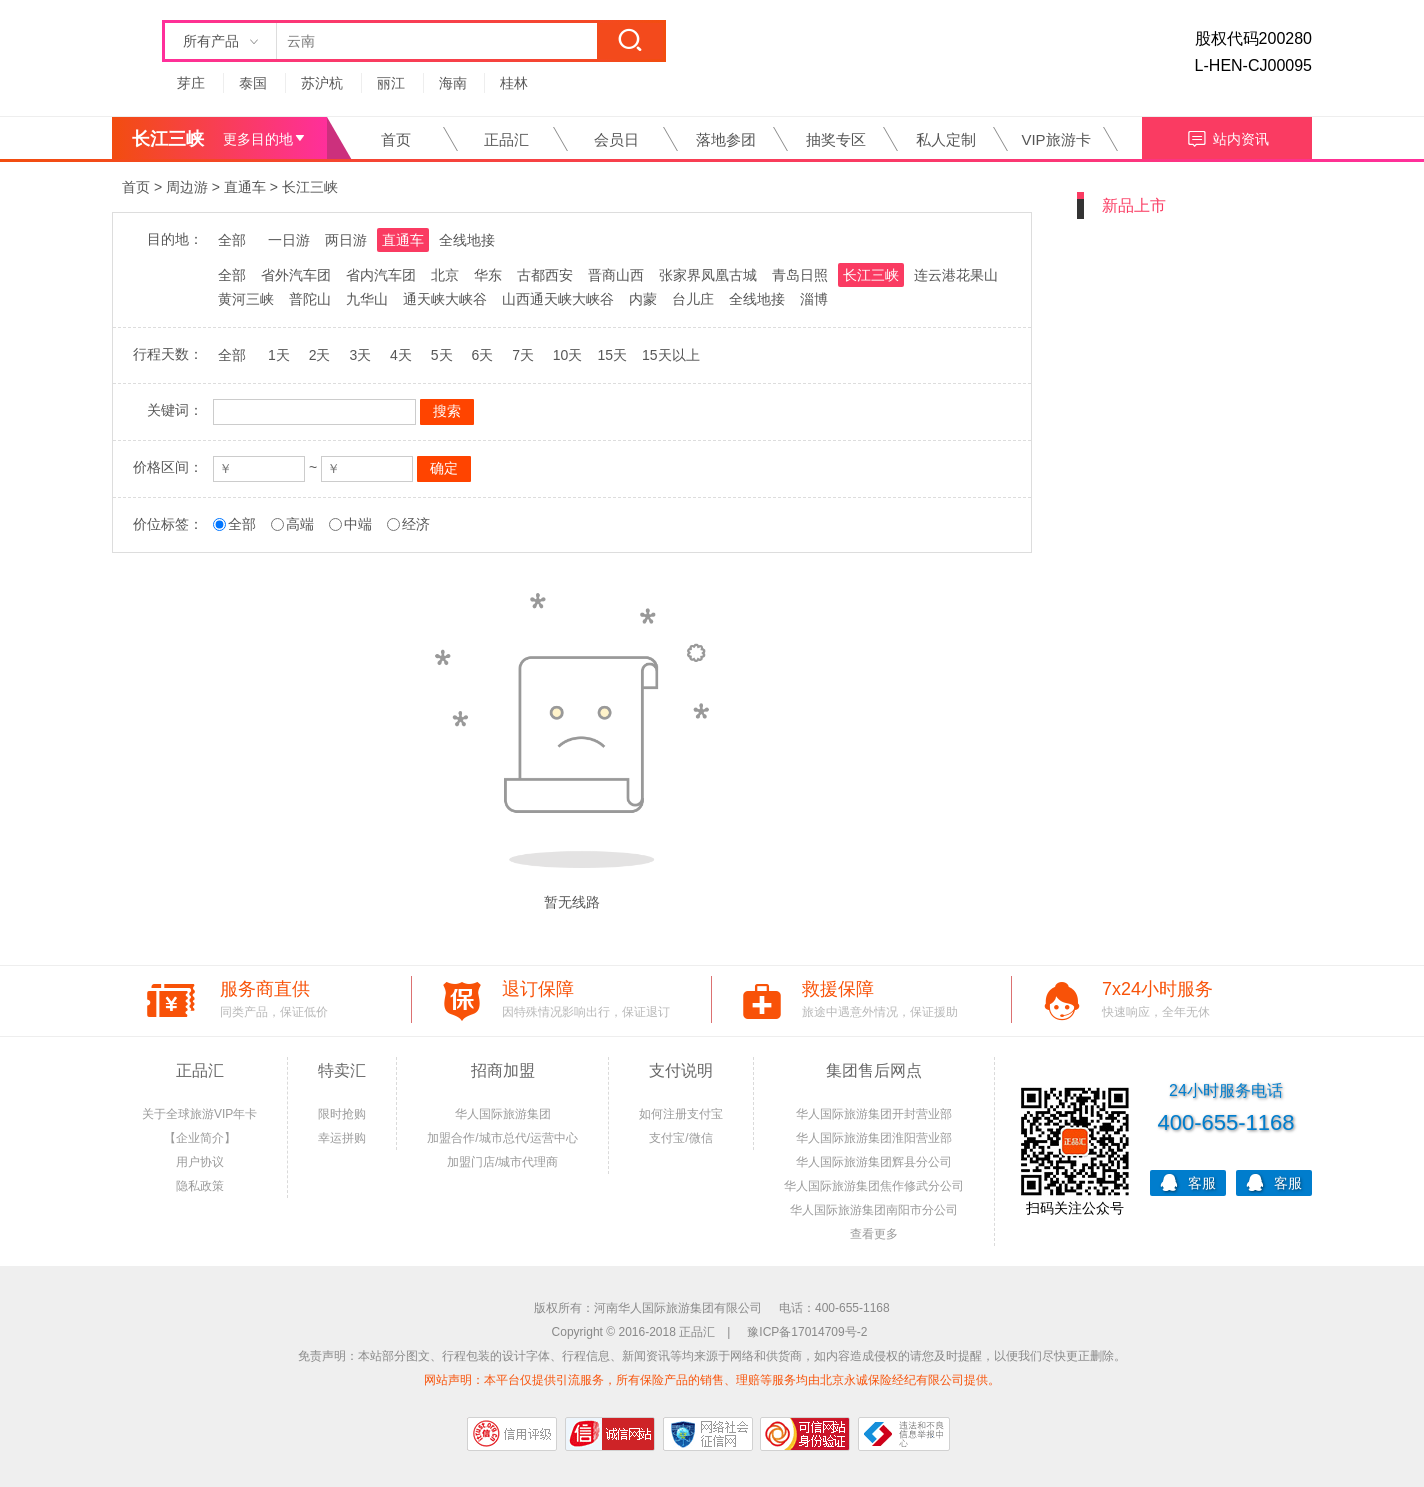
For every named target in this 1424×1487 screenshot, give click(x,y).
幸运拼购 (342, 1138)
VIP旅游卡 (1055, 139)
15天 (612, 355)
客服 (1188, 1181)
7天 (523, 355)
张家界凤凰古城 (708, 275)
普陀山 (310, 299)
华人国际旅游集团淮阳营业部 (874, 1138)
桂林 (514, 83)
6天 (482, 355)
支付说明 (681, 1070)
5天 (442, 355)
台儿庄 (693, 299)
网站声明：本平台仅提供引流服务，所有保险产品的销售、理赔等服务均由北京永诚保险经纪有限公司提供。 (712, 1380)
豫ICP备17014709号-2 (807, 1332)
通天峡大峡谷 (445, 299)
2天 (320, 355)
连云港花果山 (956, 275)
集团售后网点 (874, 1070)
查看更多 (874, 1234)
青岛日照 (800, 275)
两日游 (346, 240)
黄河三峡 (246, 299)
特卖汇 (342, 1070)
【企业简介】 (200, 1138)
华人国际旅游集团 (503, 1114)
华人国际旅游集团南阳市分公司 (874, 1210)
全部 (232, 240)
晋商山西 (616, 275)
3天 (360, 355)
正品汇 (506, 139)
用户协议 (200, 1162)
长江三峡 (310, 187)
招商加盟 (503, 1070)
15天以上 (671, 355)
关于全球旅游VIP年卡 (199, 1114)
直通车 (245, 187)
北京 (445, 275)
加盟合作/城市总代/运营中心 (502, 1138)
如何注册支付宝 (681, 1114)
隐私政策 (200, 1186)
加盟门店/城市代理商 (502, 1162)
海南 (453, 83)
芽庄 (191, 83)
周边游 (187, 187)
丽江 (391, 83)
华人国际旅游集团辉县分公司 (874, 1162)
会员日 (616, 139)
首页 (396, 139)
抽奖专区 (836, 139)
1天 (279, 355)
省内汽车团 (381, 275)
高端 (300, 524)
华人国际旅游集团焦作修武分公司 (874, 1186)
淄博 (814, 299)
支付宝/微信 (680, 1138)
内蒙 (643, 299)
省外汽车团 (296, 275)
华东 (488, 275)
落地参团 (726, 139)
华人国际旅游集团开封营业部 (874, 1114)
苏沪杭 (322, 83)
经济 (416, 524)
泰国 (253, 83)
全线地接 (467, 240)
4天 (401, 355)
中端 (358, 524)
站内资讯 (1227, 136)
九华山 (367, 299)
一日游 (289, 240)
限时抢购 (342, 1114)
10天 (568, 355)
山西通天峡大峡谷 (558, 299)
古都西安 (545, 275)
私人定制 (946, 139)
